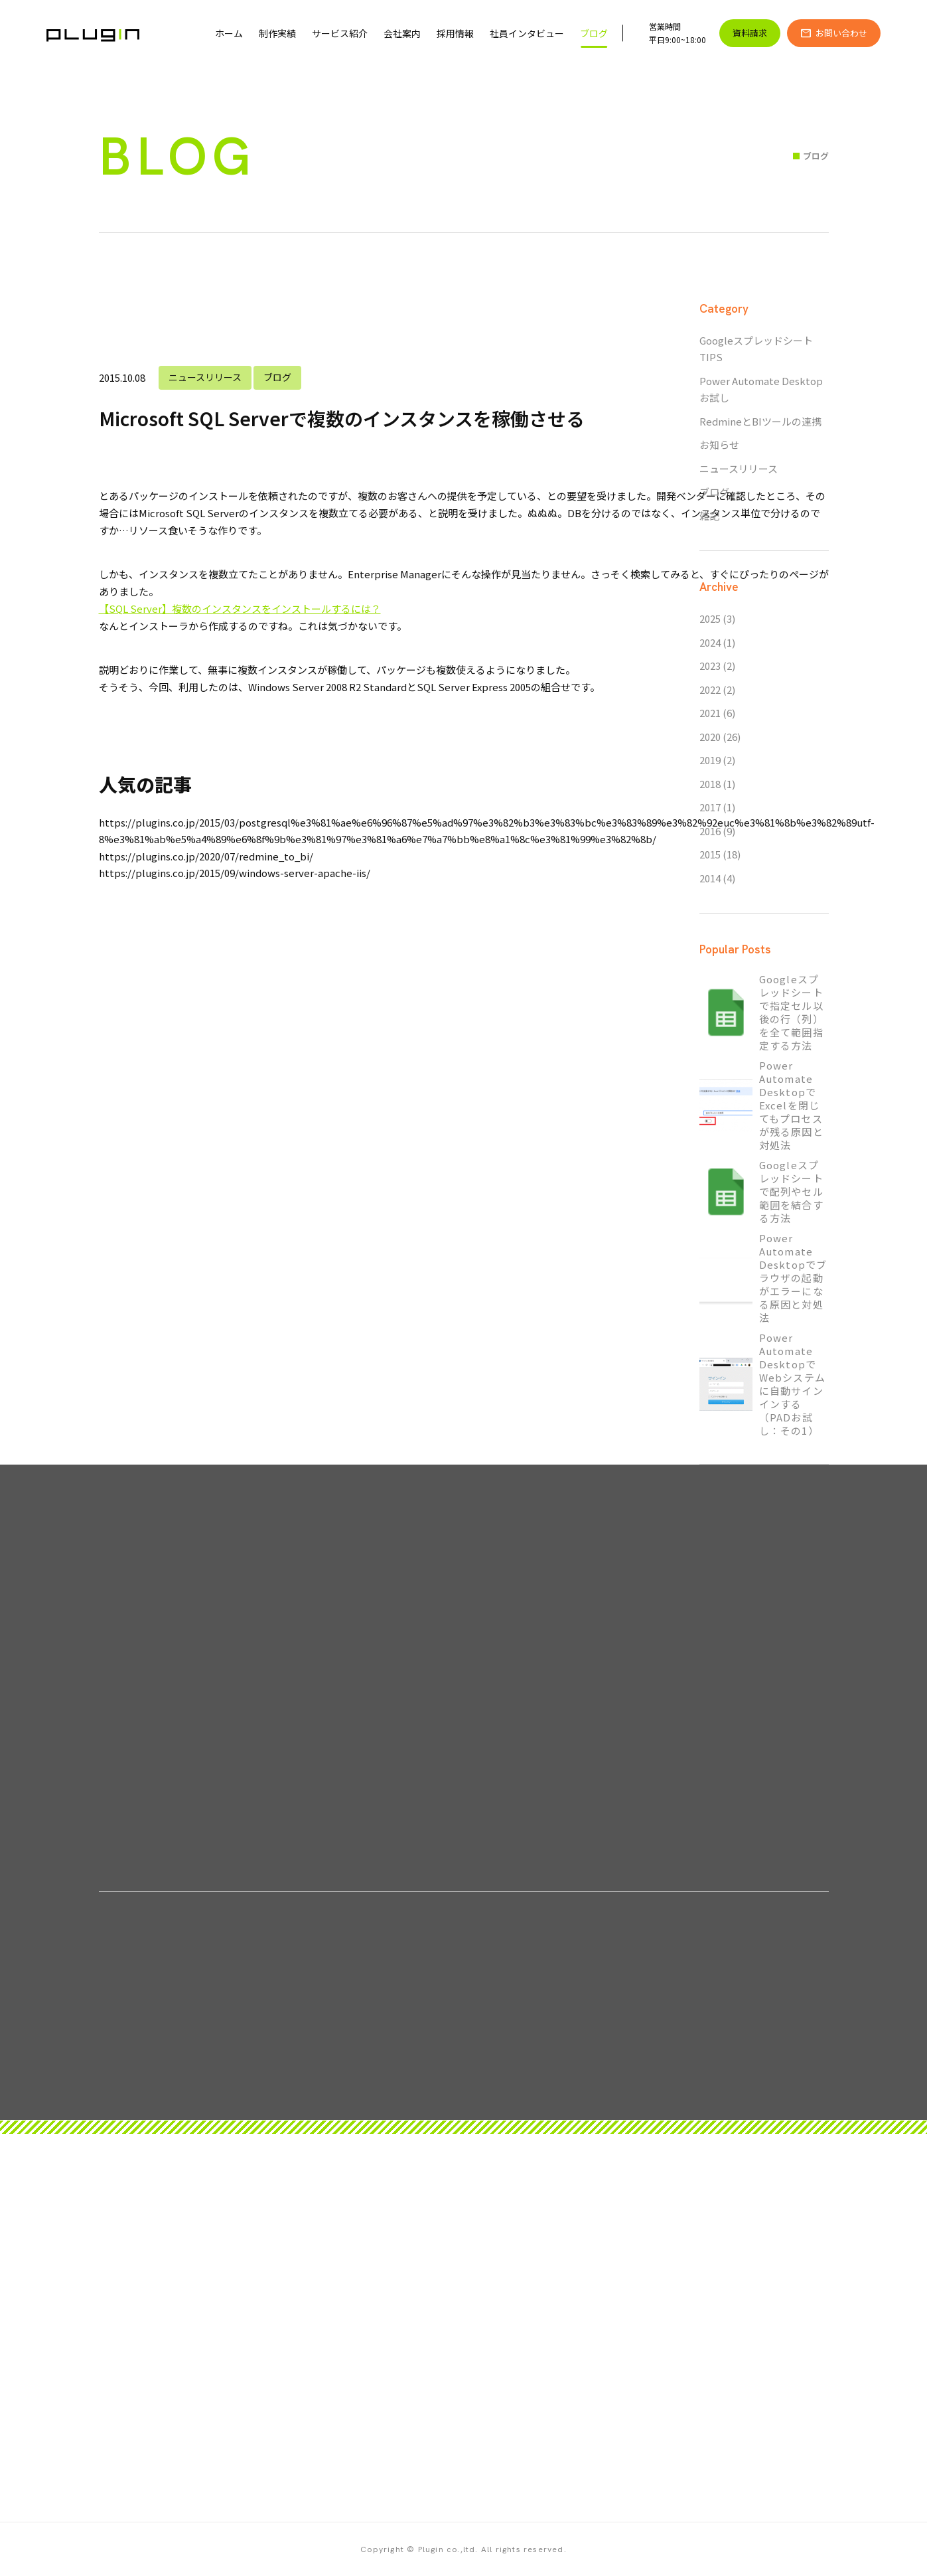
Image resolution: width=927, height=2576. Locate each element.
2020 (710, 737)
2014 (710, 878)
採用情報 (455, 33)
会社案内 (402, 33)
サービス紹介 (340, 33)
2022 (710, 689)
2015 (710, 854)
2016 (710, 831)
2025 (710, 618)
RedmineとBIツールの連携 (760, 421)
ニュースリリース (205, 377)
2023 (710, 666)
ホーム (229, 33)
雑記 (709, 516)
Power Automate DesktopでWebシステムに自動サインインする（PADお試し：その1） (792, 1384)
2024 (710, 642)
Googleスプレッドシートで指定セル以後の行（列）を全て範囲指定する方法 (791, 1012)
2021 (710, 713)
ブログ (594, 33)
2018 (710, 784)
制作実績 (277, 33)
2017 (710, 807)
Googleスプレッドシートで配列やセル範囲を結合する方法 (791, 1192)
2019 (710, 760)
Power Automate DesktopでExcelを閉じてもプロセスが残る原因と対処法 (791, 1105)
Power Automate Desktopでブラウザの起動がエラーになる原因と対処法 (793, 1278)
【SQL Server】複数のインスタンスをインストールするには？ (240, 608)
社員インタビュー (527, 33)
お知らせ (719, 444)
